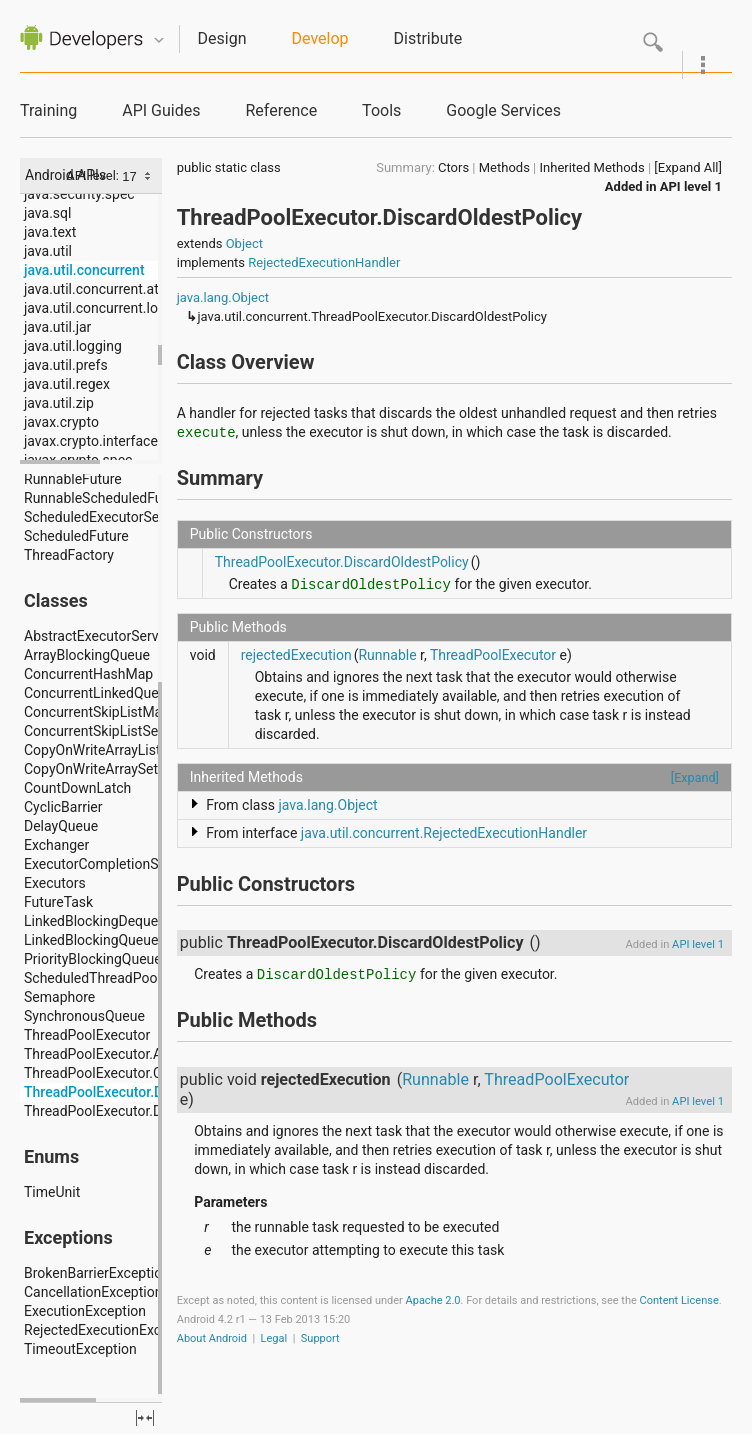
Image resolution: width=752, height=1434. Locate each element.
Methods (504, 167)
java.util (48, 251)
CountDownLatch (77, 788)
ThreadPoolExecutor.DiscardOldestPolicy (152, 1092)
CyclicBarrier (63, 807)
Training (48, 110)
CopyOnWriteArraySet (91, 769)
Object (244, 243)
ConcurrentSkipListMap (97, 712)
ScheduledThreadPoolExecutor (119, 978)
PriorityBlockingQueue (93, 959)
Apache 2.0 (433, 1300)
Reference (281, 110)
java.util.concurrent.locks (102, 308)
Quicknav (159, 40)
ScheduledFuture (76, 536)
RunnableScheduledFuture (105, 498)
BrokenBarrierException (97, 1273)
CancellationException (93, 1292)
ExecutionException (85, 1311)
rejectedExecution (296, 655)
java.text (50, 232)
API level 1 (691, 186)
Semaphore (59, 997)
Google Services (503, 110)
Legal (274, 1338)
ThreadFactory (69, 555)
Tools (381, 110)
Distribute (428, 38)
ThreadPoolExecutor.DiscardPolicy (131, 1111)
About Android (212, 1338)
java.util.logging (73, 346)
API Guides (161, 110)
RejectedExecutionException (112, 1330)
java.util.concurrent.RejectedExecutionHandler (444, 833)
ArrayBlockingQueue (87, 655)
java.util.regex (67, 384)
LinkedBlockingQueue (91, 940)
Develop (320, 38)
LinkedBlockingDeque (91, 921)
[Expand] (695, 777)
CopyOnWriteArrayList (92, 750)
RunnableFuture (73, 479)
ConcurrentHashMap (88, 674)
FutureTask (58, 902)
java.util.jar (57, 327)
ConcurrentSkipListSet (93, 731)
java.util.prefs (66, 365)
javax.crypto (61, 422)
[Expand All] (688, 167)
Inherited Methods (592, 167)
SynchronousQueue (84, 1016)
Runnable (387, 655)
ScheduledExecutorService (106, 517)
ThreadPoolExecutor (87, 1035)
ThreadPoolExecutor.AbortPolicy (124, 1054)
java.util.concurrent (84, 270)
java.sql (47, 213)
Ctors (453, 167)
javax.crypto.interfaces (94, 441)
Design (222, 38)
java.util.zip (59, 403)
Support (320, 1338)
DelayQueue (61, 826)
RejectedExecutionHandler (324, 262)
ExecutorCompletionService (110, 864)
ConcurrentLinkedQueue (99, 693)
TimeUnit (52, 1192)
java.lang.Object (223, 297)
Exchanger (56, 845)
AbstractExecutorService (100, 636)
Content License (679, 1300)
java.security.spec (79, 194)
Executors (55, 883)
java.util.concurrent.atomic (107, 289)
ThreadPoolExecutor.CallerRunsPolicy (140, 1073)
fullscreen (145, 1418)
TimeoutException (80, 1349)
